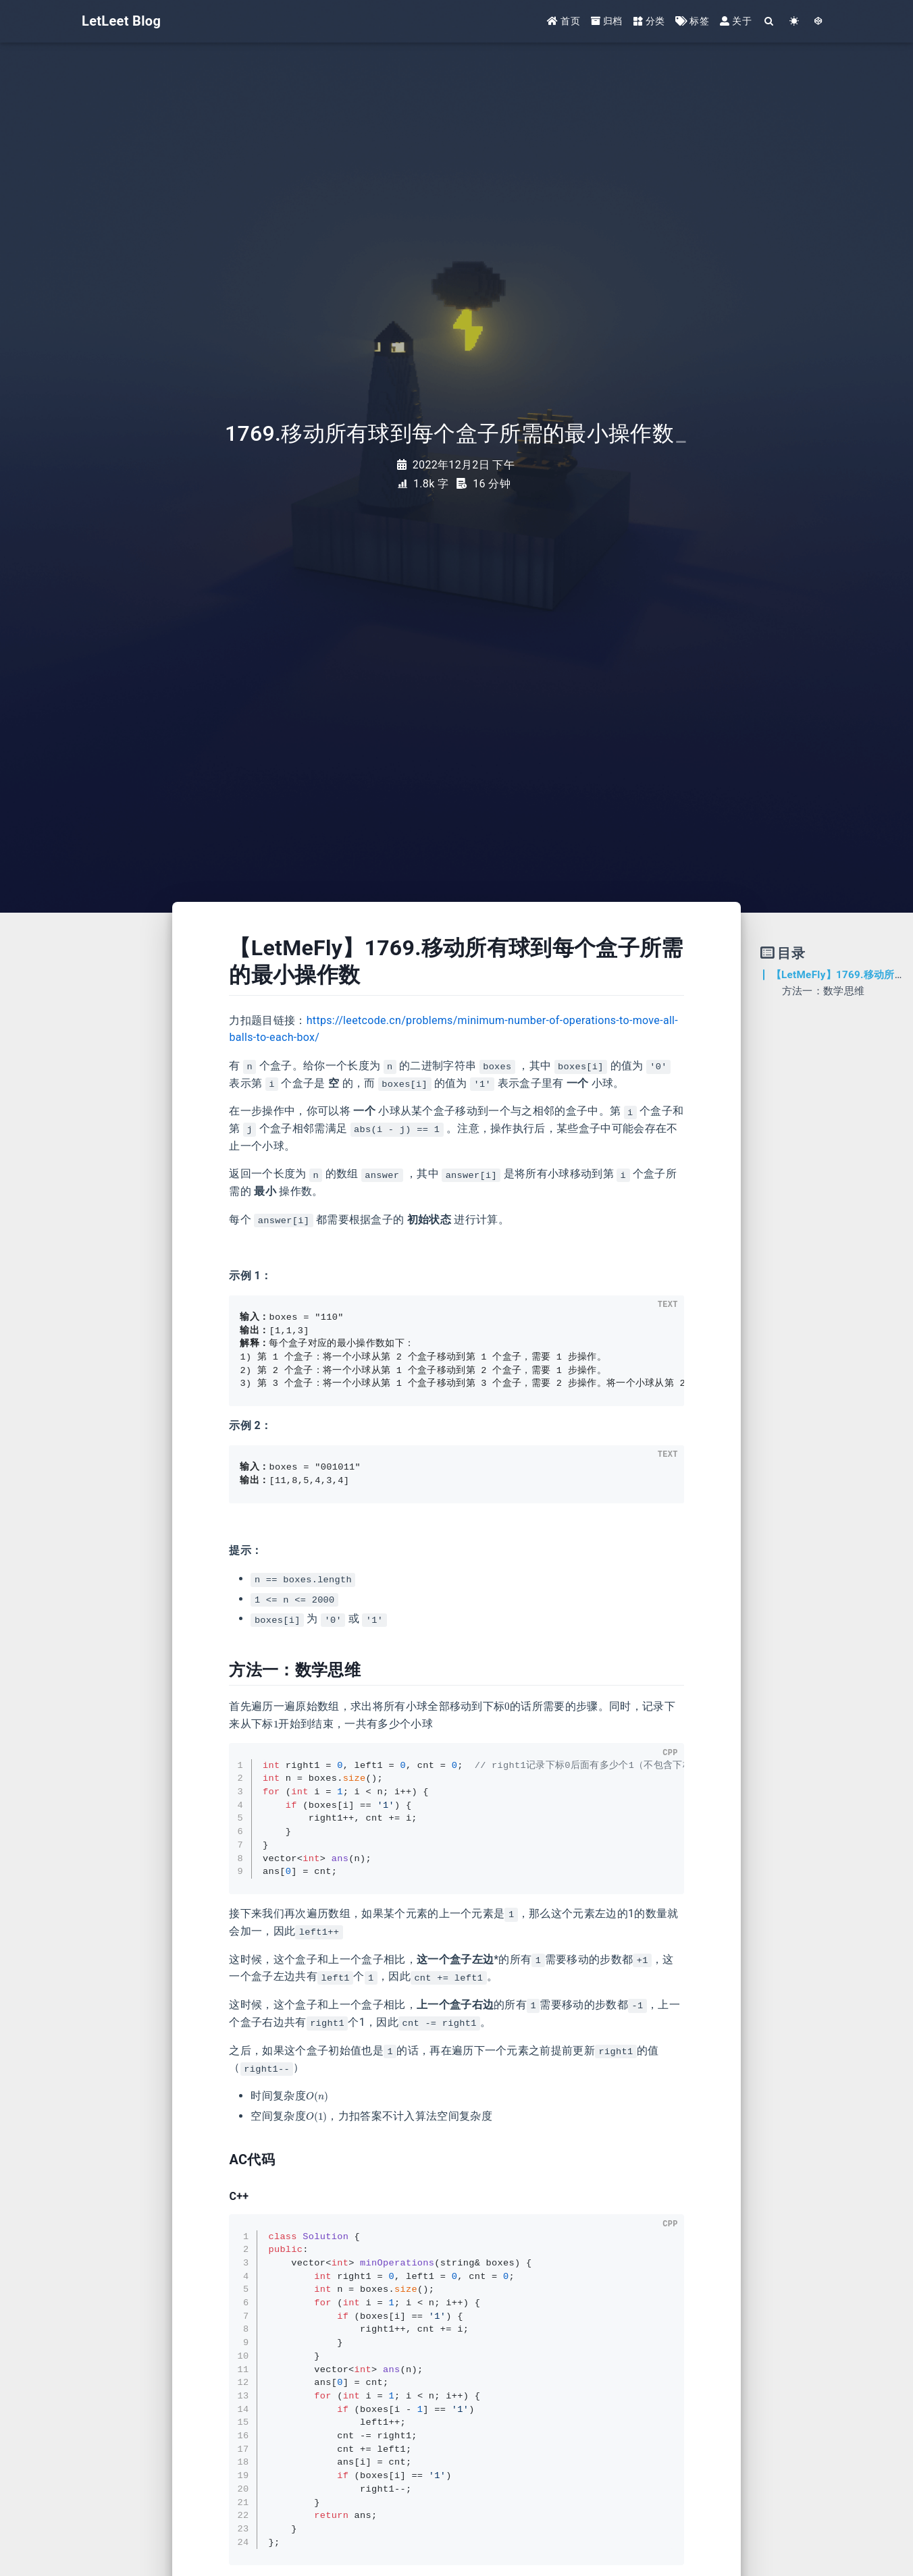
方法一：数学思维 (823, 991)
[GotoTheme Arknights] (818, 21)
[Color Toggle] (794, 21)
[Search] (769, 21)
